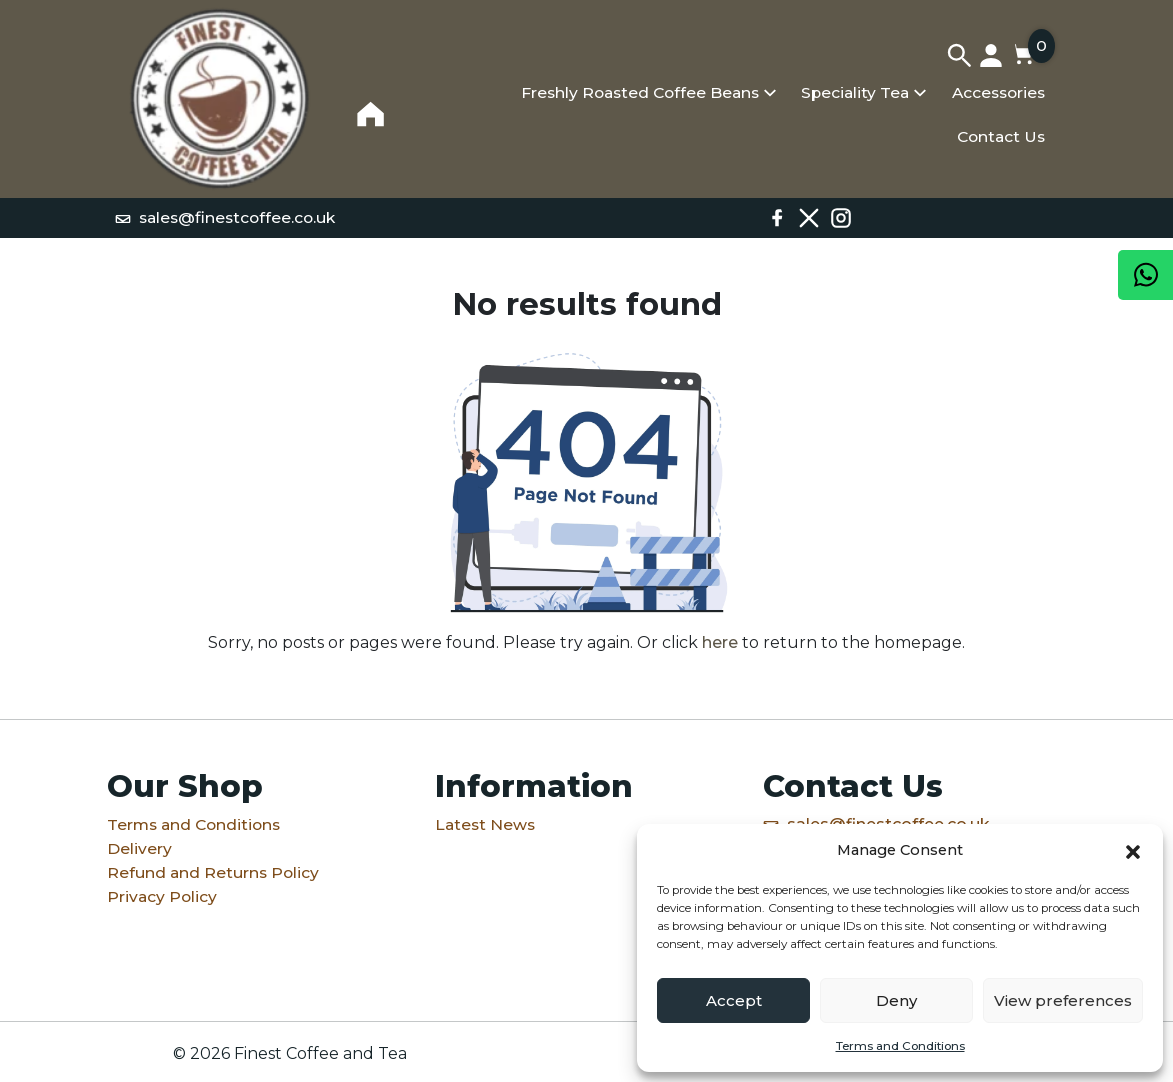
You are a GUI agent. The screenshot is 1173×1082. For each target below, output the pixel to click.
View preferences (1063, 1000)
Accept (734, 1000)
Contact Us (1001, 136)
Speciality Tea (855, 92)
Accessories (998, 92)
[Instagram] (841, 218)
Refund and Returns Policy (213, 872)
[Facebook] (777, 218)
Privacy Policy (162, 896)
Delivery (139, 848)
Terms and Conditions (900, 1046)
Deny (896, 1000)
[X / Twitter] (809, 218)
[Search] (959, 55)
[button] (1133, 850)
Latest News (485, 824)
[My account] (991, 55)
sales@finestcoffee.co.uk (225, 217)
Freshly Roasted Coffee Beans (640, 92)
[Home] (219, 99)
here (720, 642)
